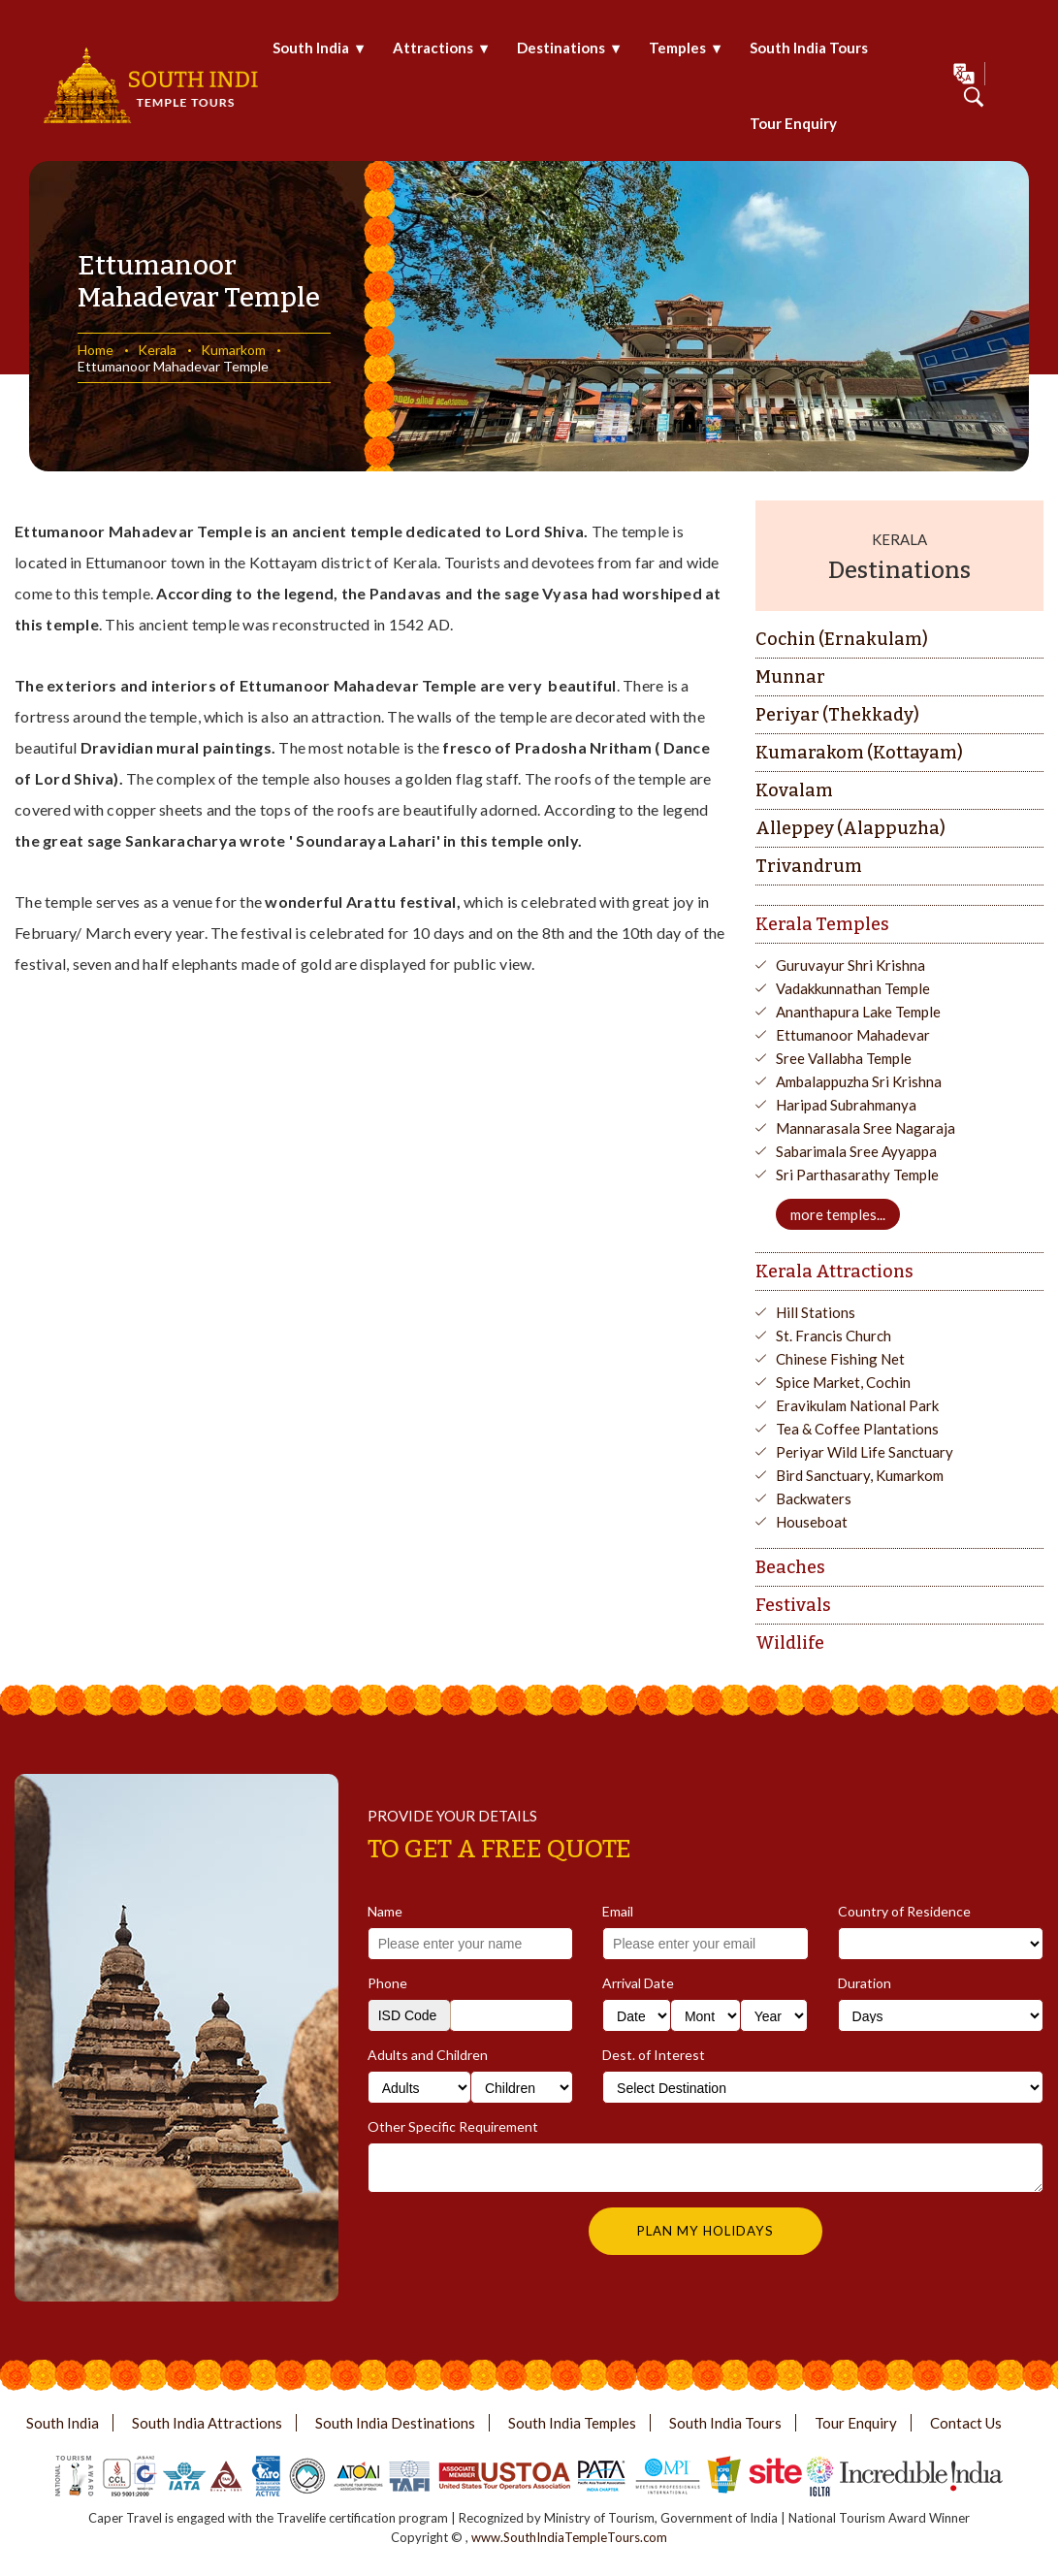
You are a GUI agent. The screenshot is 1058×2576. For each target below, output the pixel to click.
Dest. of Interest (653, 2054)
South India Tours (809, 47)
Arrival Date (638, 1983)
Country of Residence (904, 1911)
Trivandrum (808, 866)
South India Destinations (395, 2422)
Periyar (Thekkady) (837, 714)
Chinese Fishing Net (840, 1359)
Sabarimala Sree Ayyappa (856, 1151)
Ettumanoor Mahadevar (853, 1035)
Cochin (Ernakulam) (841, 639)
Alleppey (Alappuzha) (850, 828)
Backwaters (813, 1498)
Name (385, 1911)
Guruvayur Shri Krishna (850, 965)
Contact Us (966, 2422)
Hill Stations (815, 1312)
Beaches (790, 1567)
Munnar (790, 677)
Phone (387, 1983)
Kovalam (794, 790)
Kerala (157, 349)
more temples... (837, 1214)
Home (95, 349)
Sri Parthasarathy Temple (857, 1174)
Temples (677, 47)
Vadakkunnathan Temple (853, 988)
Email (617, 1911)
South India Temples (572, 2422)
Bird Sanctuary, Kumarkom (860, 1475)
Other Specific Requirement (453, 2126)
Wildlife (789, 1643)
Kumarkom (233, 349)
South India (311, 47)
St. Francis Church (833, 1335)
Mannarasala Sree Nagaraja (865, 1128)
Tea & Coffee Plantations (857, 1428)
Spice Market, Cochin (843, 1382)
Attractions (433, 47)
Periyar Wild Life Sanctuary (864, 1452)
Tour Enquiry (793, 123)
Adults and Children (428, 2054)
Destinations (561, 47)
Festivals (793, 1605)
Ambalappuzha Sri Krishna (859, 1081)
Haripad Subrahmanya (846, 1104)
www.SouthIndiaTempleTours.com (569, 2537)
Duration (864, 1983)
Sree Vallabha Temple (844, 1058)
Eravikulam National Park (857, 1405)
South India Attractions (207, 2422)
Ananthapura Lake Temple (858, 1011)
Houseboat (812, 1521)
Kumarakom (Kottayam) (859, 752)
